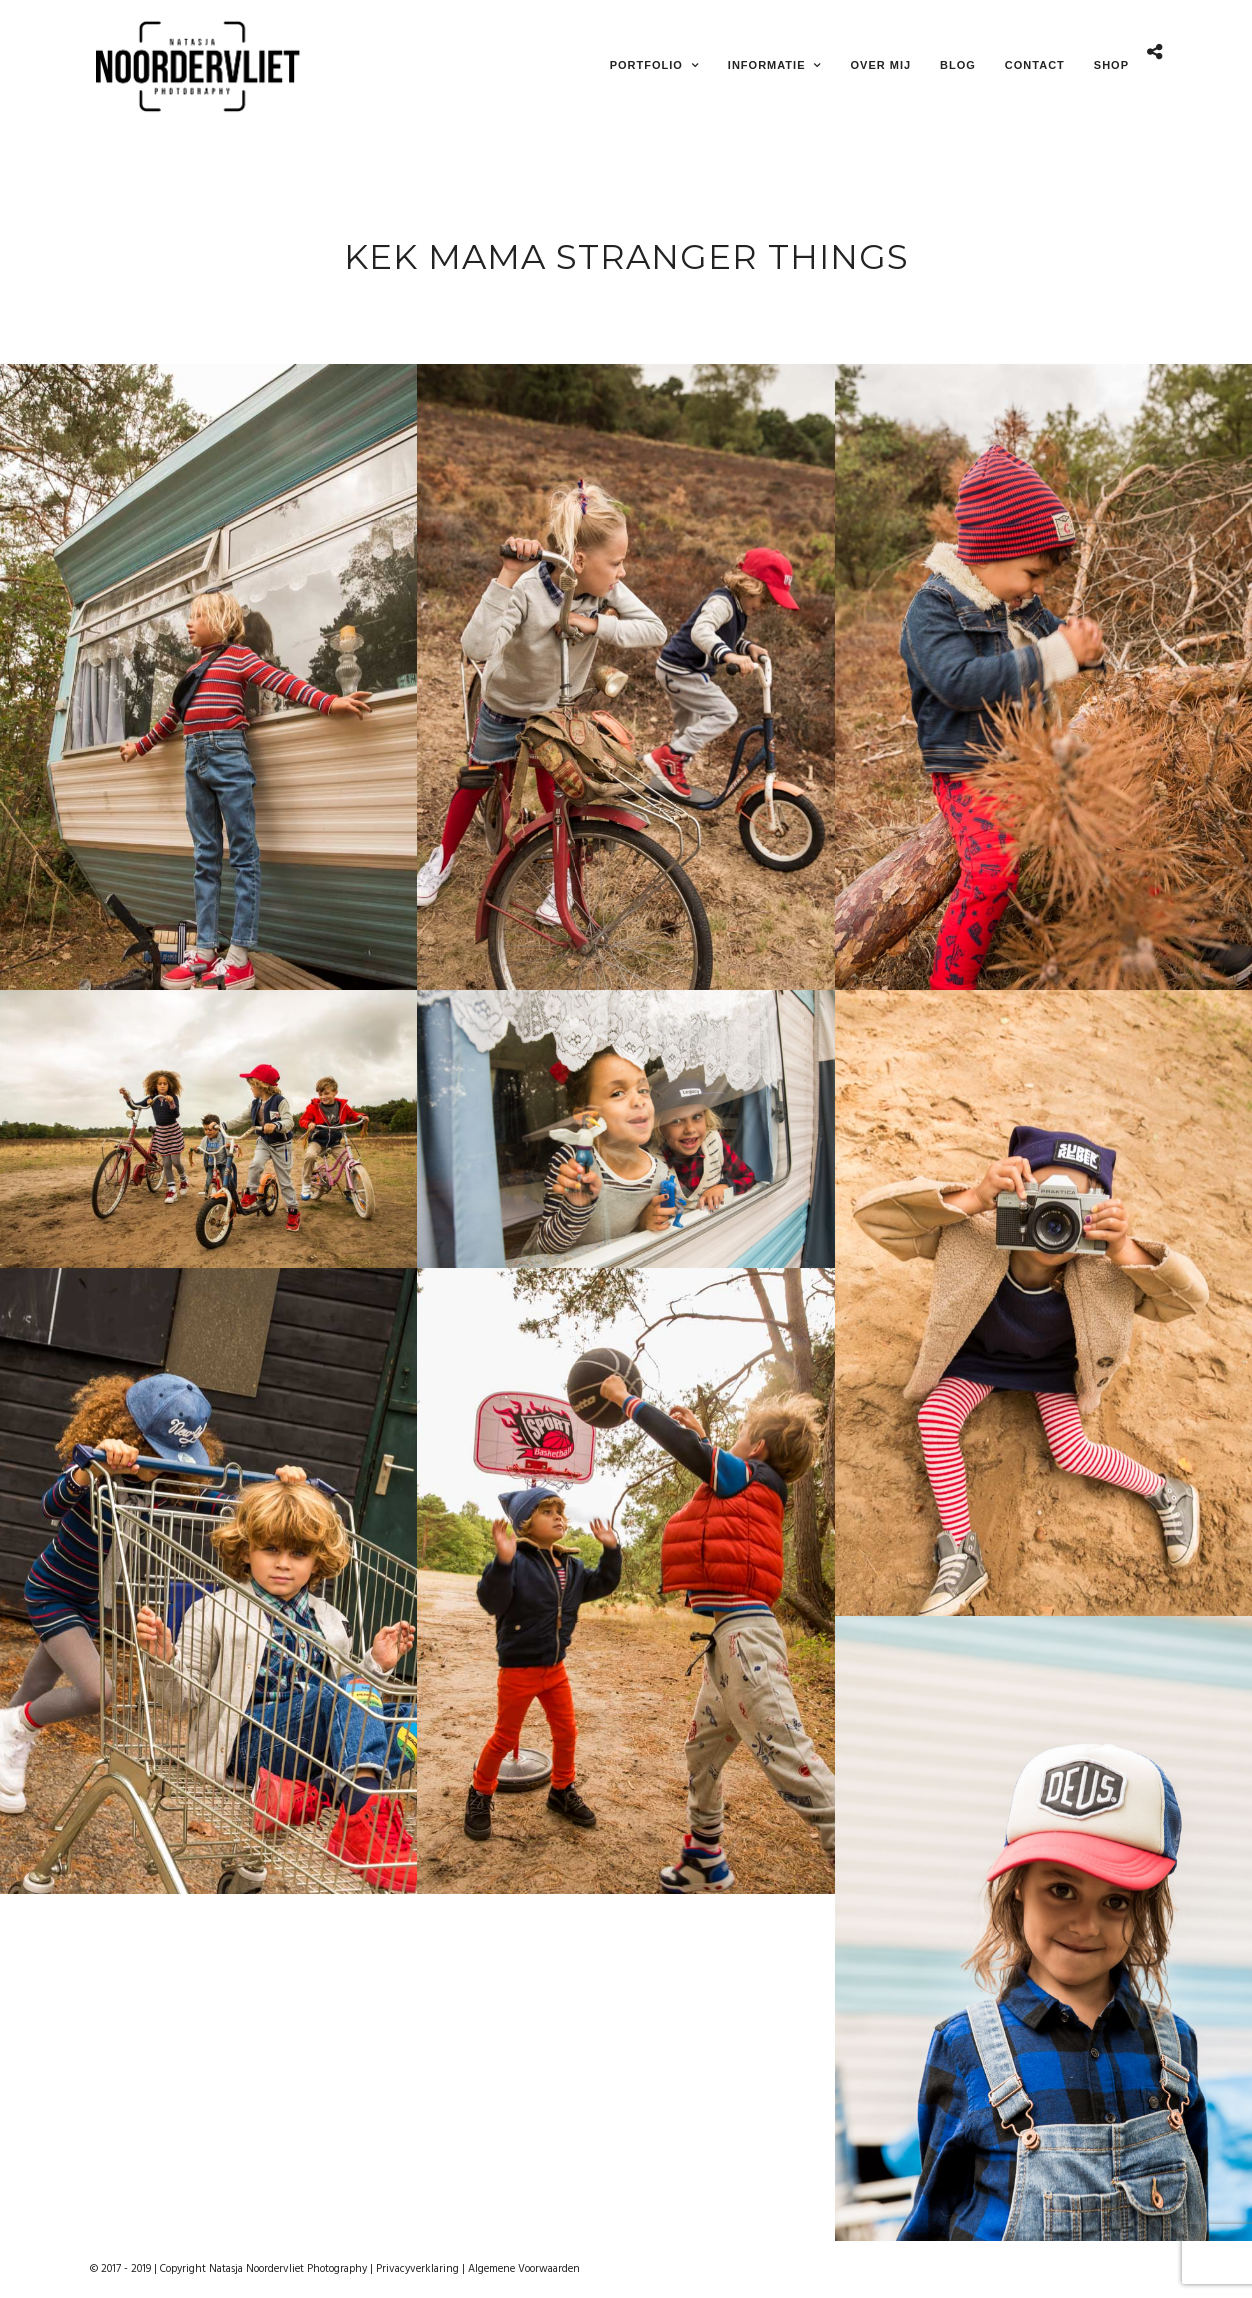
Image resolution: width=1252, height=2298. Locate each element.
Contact (1035, 65)
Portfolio (646, 65)
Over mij (880, 65)
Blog (958, 65)
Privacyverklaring (417, 2269)
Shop (1111, 65)
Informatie (767, 65)
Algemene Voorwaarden (524, 2269)
